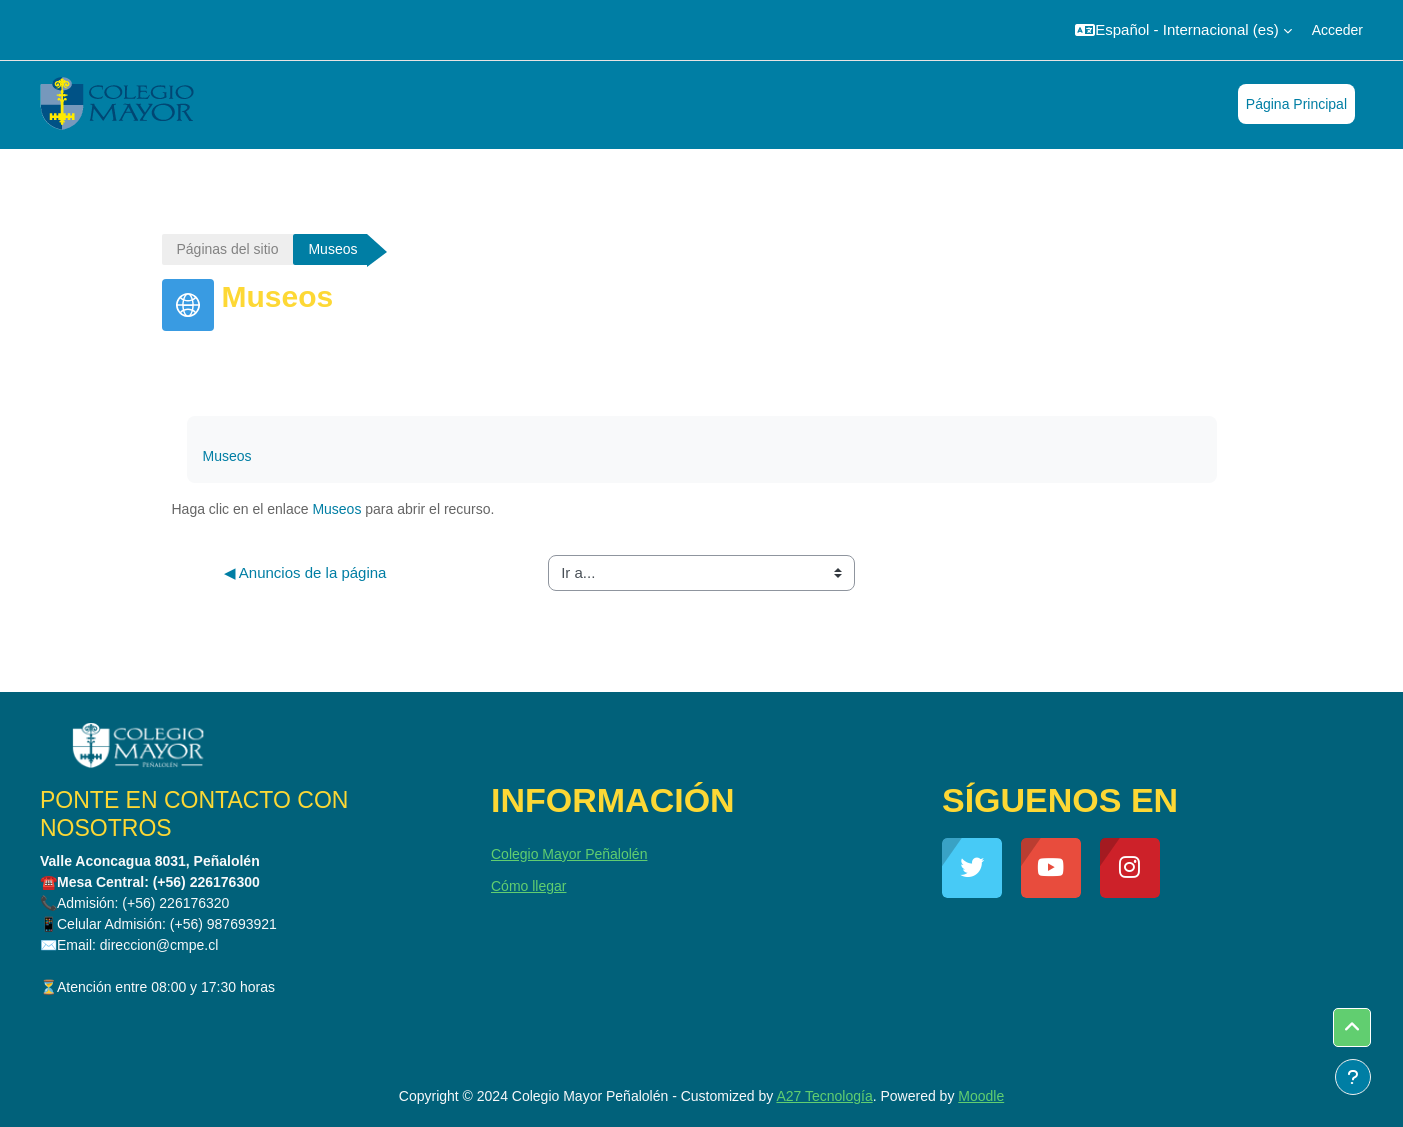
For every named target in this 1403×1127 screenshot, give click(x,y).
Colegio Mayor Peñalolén (569, 854)
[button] (1183, 30)
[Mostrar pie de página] (1353, 1077)
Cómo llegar (528, 886)
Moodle (981, 1096)
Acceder (1337, 30)
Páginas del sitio (228, 249)
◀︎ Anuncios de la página (305, 572)
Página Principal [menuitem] (1296, 104)
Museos (227, 456)
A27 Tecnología (824, 1096)
